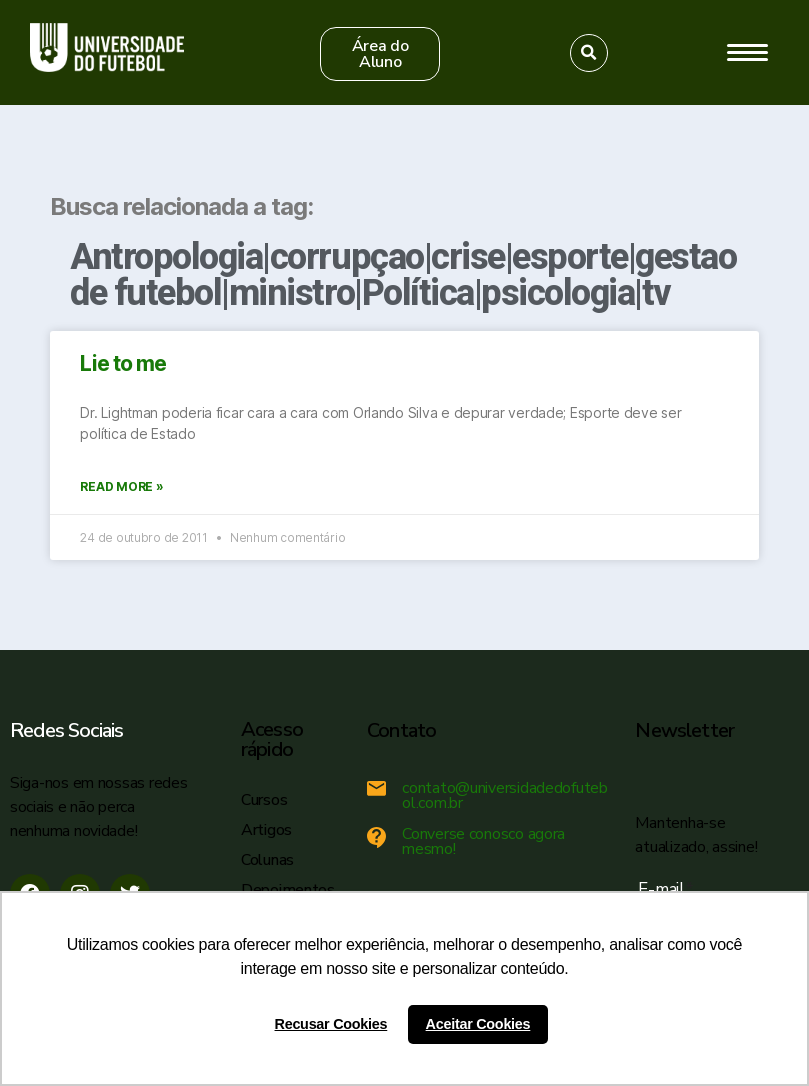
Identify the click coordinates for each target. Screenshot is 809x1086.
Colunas (267, 860)
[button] (380, 54)
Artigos (266, 830)
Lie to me (123, 363)
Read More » (121, 486)
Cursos (264, 800)
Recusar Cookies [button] (331, 1024)
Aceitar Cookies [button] (478, 1024)
